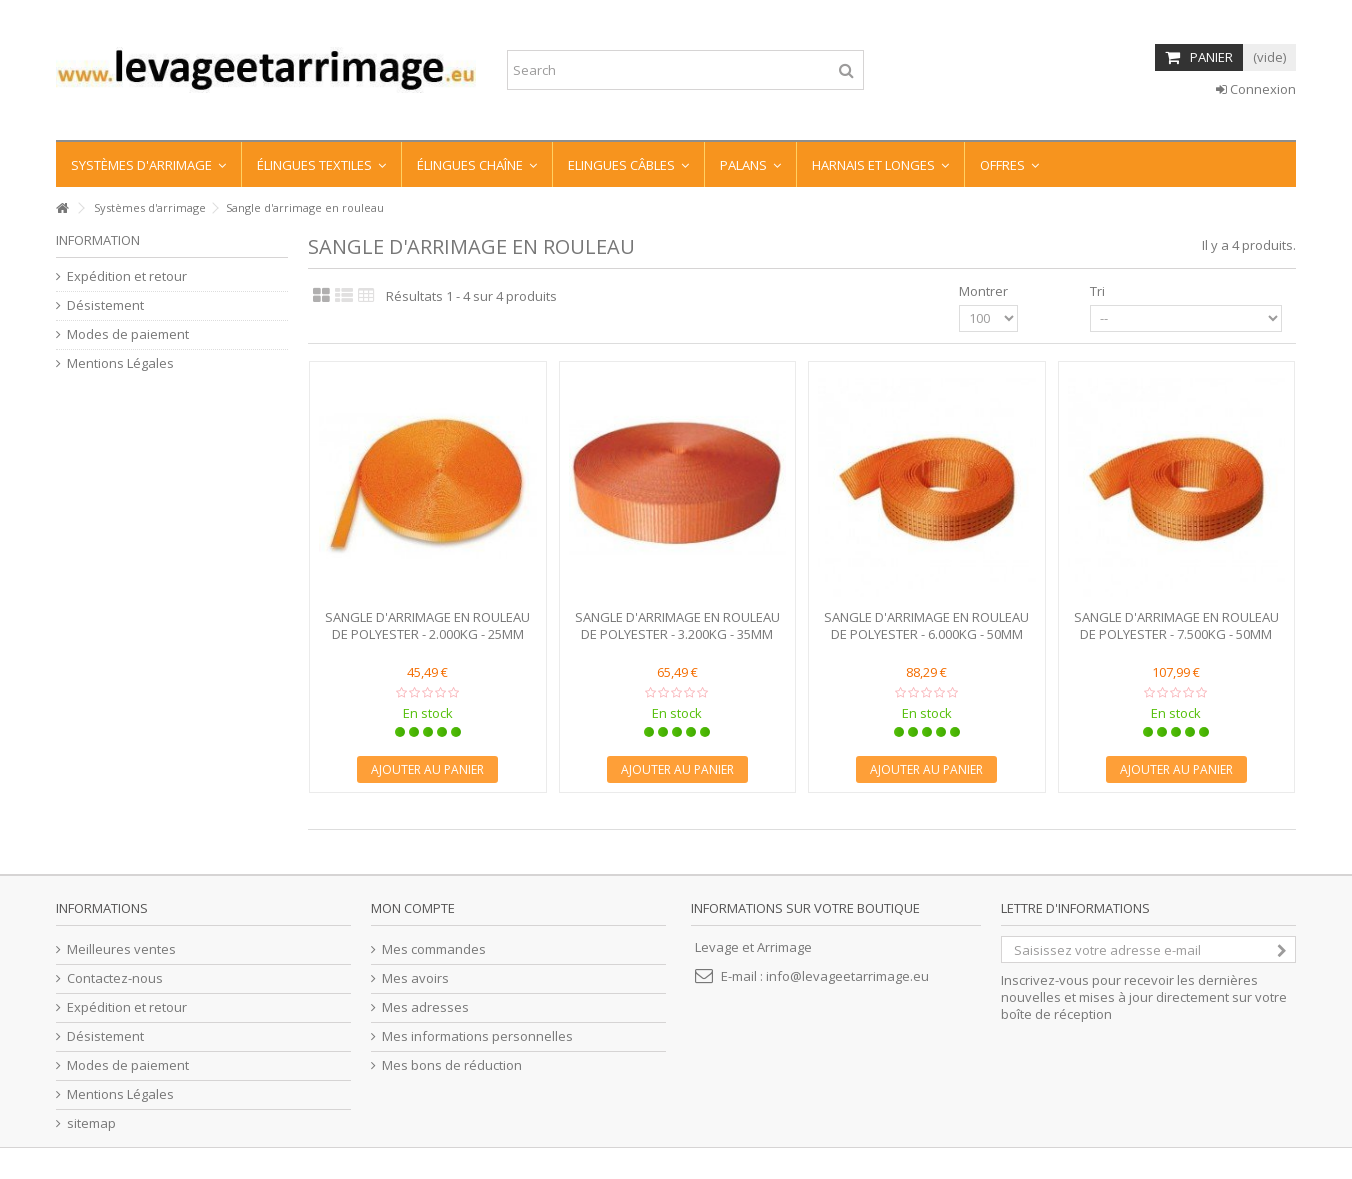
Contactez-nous (115, 978)
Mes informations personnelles (477, 1036)
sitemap (91, 1123)
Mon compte (413, 908)
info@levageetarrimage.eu (847, 976)
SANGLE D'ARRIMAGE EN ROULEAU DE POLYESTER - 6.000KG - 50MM (926, 625)
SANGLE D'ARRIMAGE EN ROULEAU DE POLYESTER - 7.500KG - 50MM (1176, 625)
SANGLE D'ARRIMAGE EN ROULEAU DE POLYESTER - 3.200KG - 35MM (677, 625)
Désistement (105, 305)
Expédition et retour (127, 276)
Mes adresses (425, 1007)
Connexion (1256, 89)
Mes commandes (434, 949)
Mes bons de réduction (452, 1065)
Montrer (983, 291)
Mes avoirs (415, 978)
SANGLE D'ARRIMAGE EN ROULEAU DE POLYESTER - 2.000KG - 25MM (427, 625)
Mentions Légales (120, 363)
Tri (1097, 291)
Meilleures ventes (121, 949)
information (98, 240)
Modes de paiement (128, 334)
